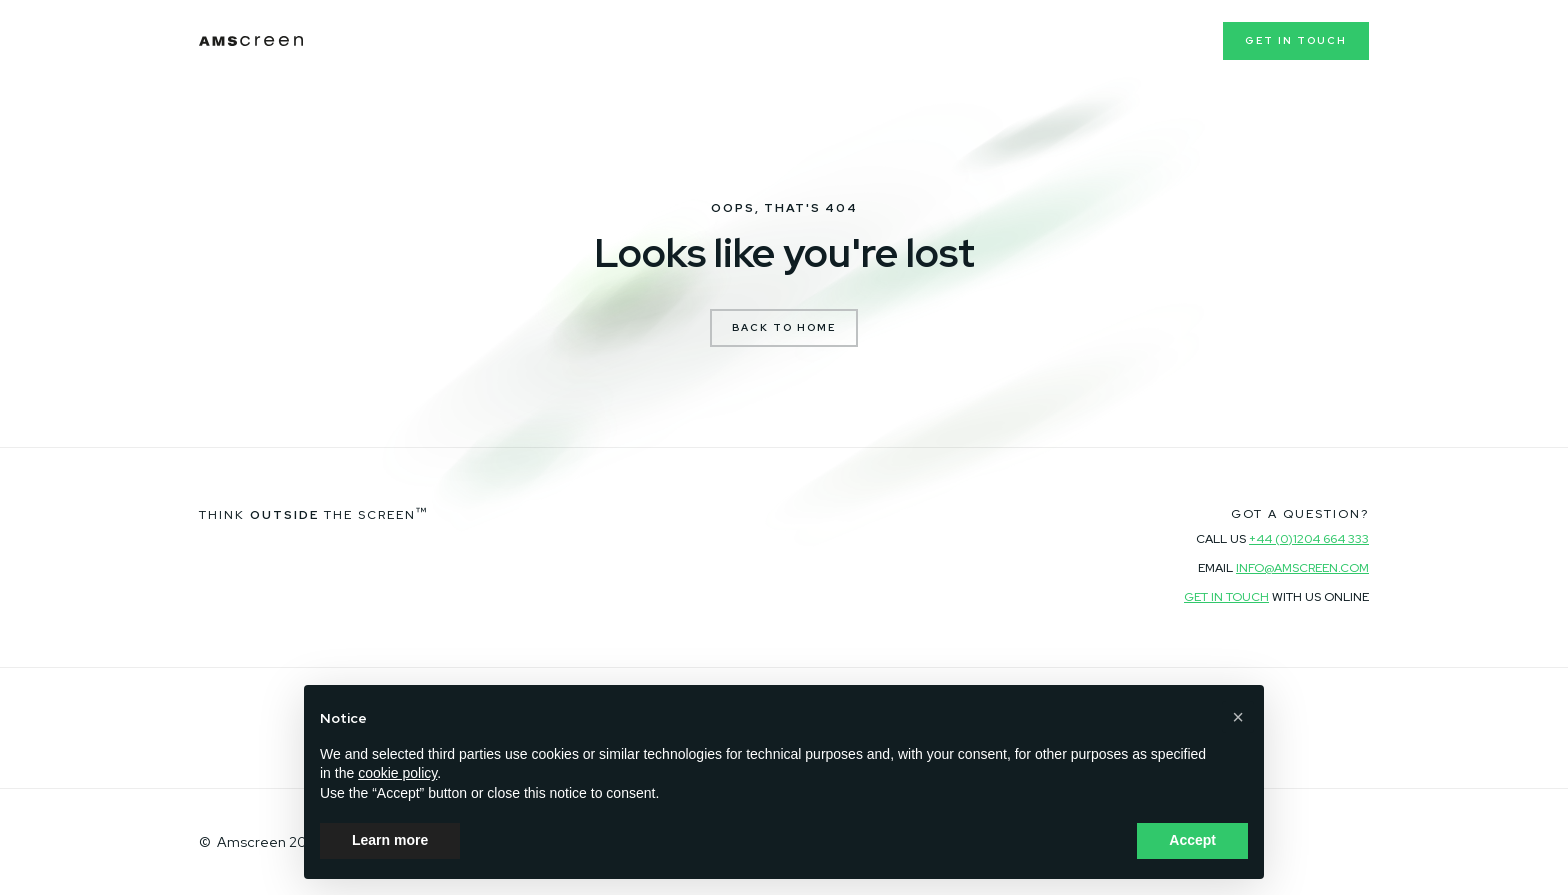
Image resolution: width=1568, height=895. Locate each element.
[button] (1238, 717)
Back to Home (784, 327)
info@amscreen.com (1302, 568)
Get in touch (1296, 40)
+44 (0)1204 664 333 (1309, 539)
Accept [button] (1192, 840)
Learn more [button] (390, 840)
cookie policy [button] (397, 773)
